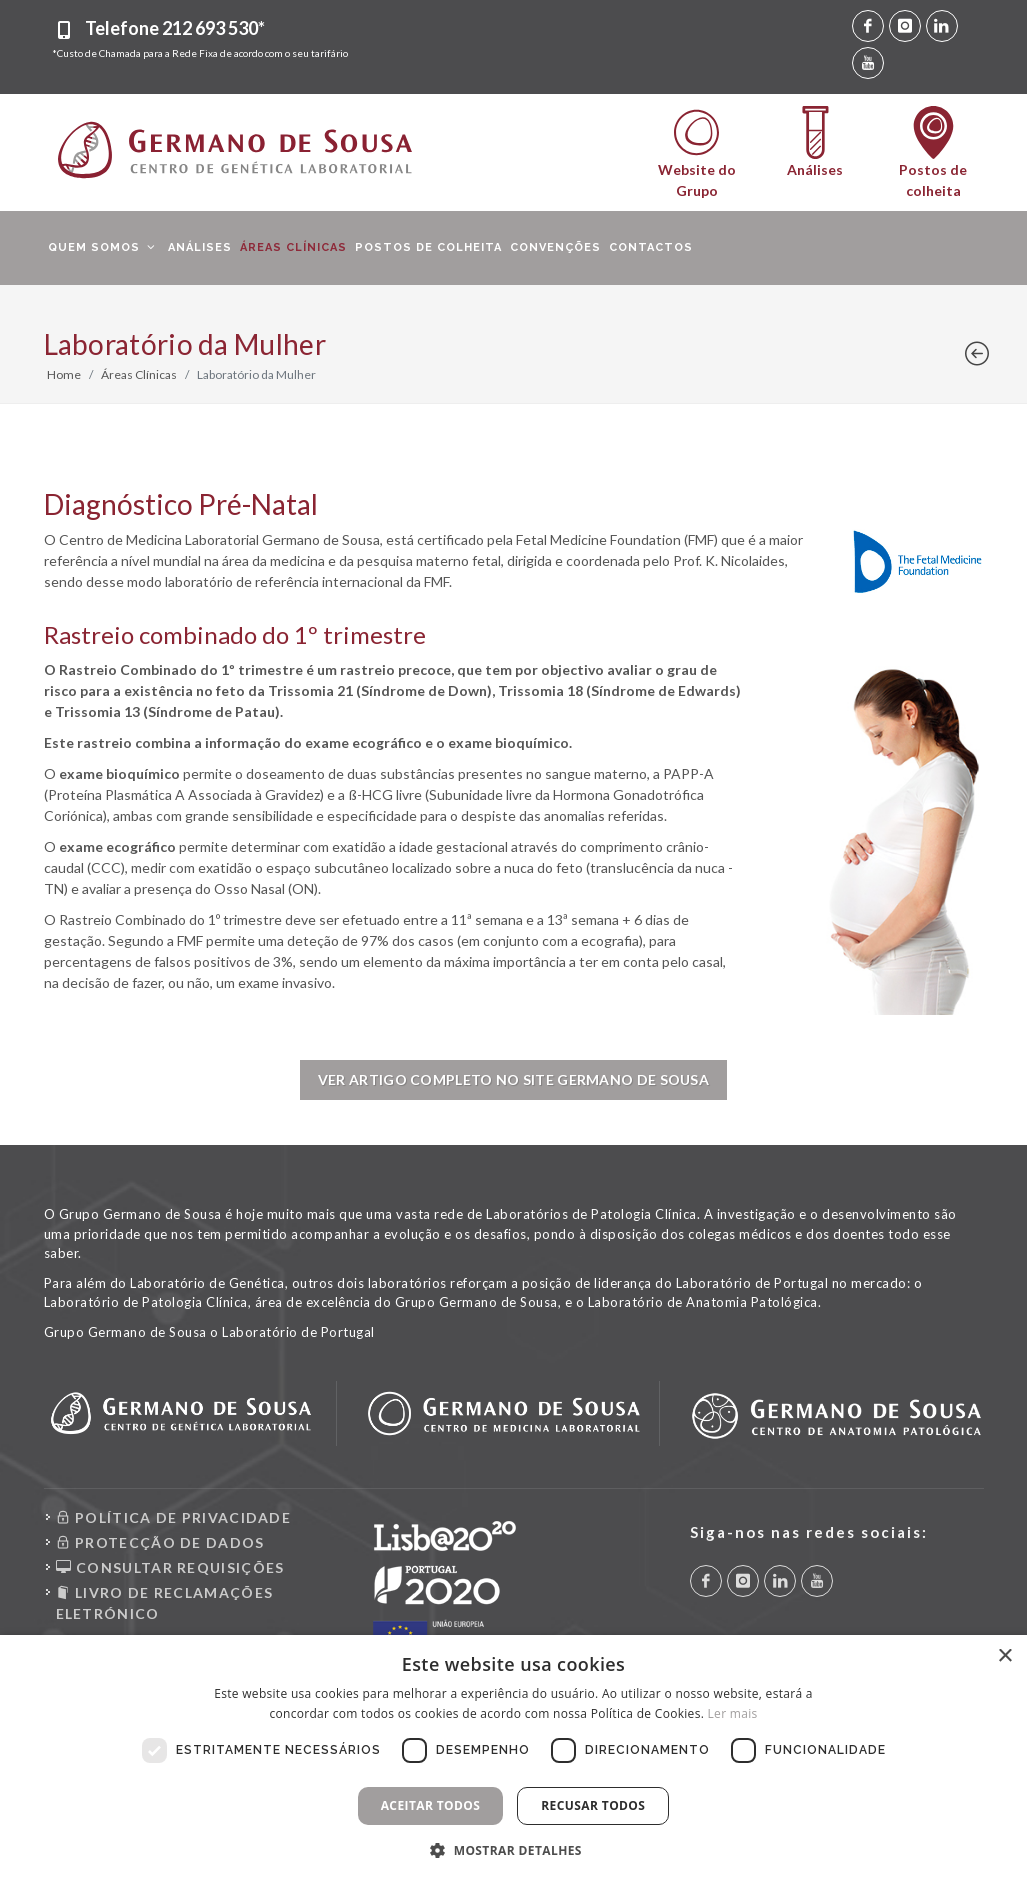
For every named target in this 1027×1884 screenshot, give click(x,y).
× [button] (1004, 1656)
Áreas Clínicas (139, 374)
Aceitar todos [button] (431, 1805)
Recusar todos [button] (593, 1805)
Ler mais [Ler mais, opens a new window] (733, 1713)
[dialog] (513, 1759)
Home (64, 374)
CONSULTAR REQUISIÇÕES (170, 1567)
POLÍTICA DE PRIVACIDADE (174, 1517)
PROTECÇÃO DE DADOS (160, 1542)
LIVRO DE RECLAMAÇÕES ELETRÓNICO (165, 1602)
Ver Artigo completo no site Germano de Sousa (513, 1079)
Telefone (175, 28)
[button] (513, 1850)
